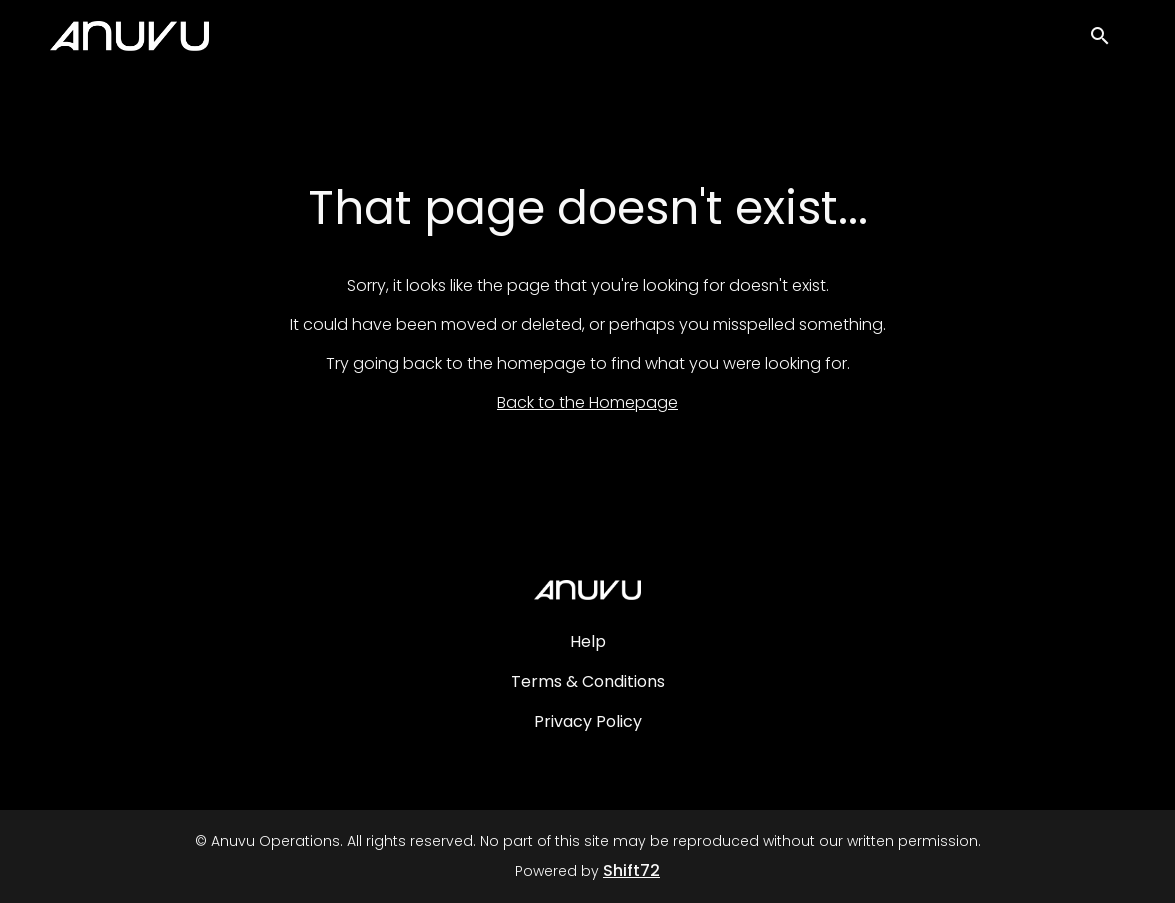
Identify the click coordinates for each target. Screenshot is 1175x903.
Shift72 (631, 870)
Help (588, 641)
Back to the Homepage (587, 402)
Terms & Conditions (588, 681)
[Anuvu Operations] (587, 590)
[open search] (1107, 41)
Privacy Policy (588, 721)
